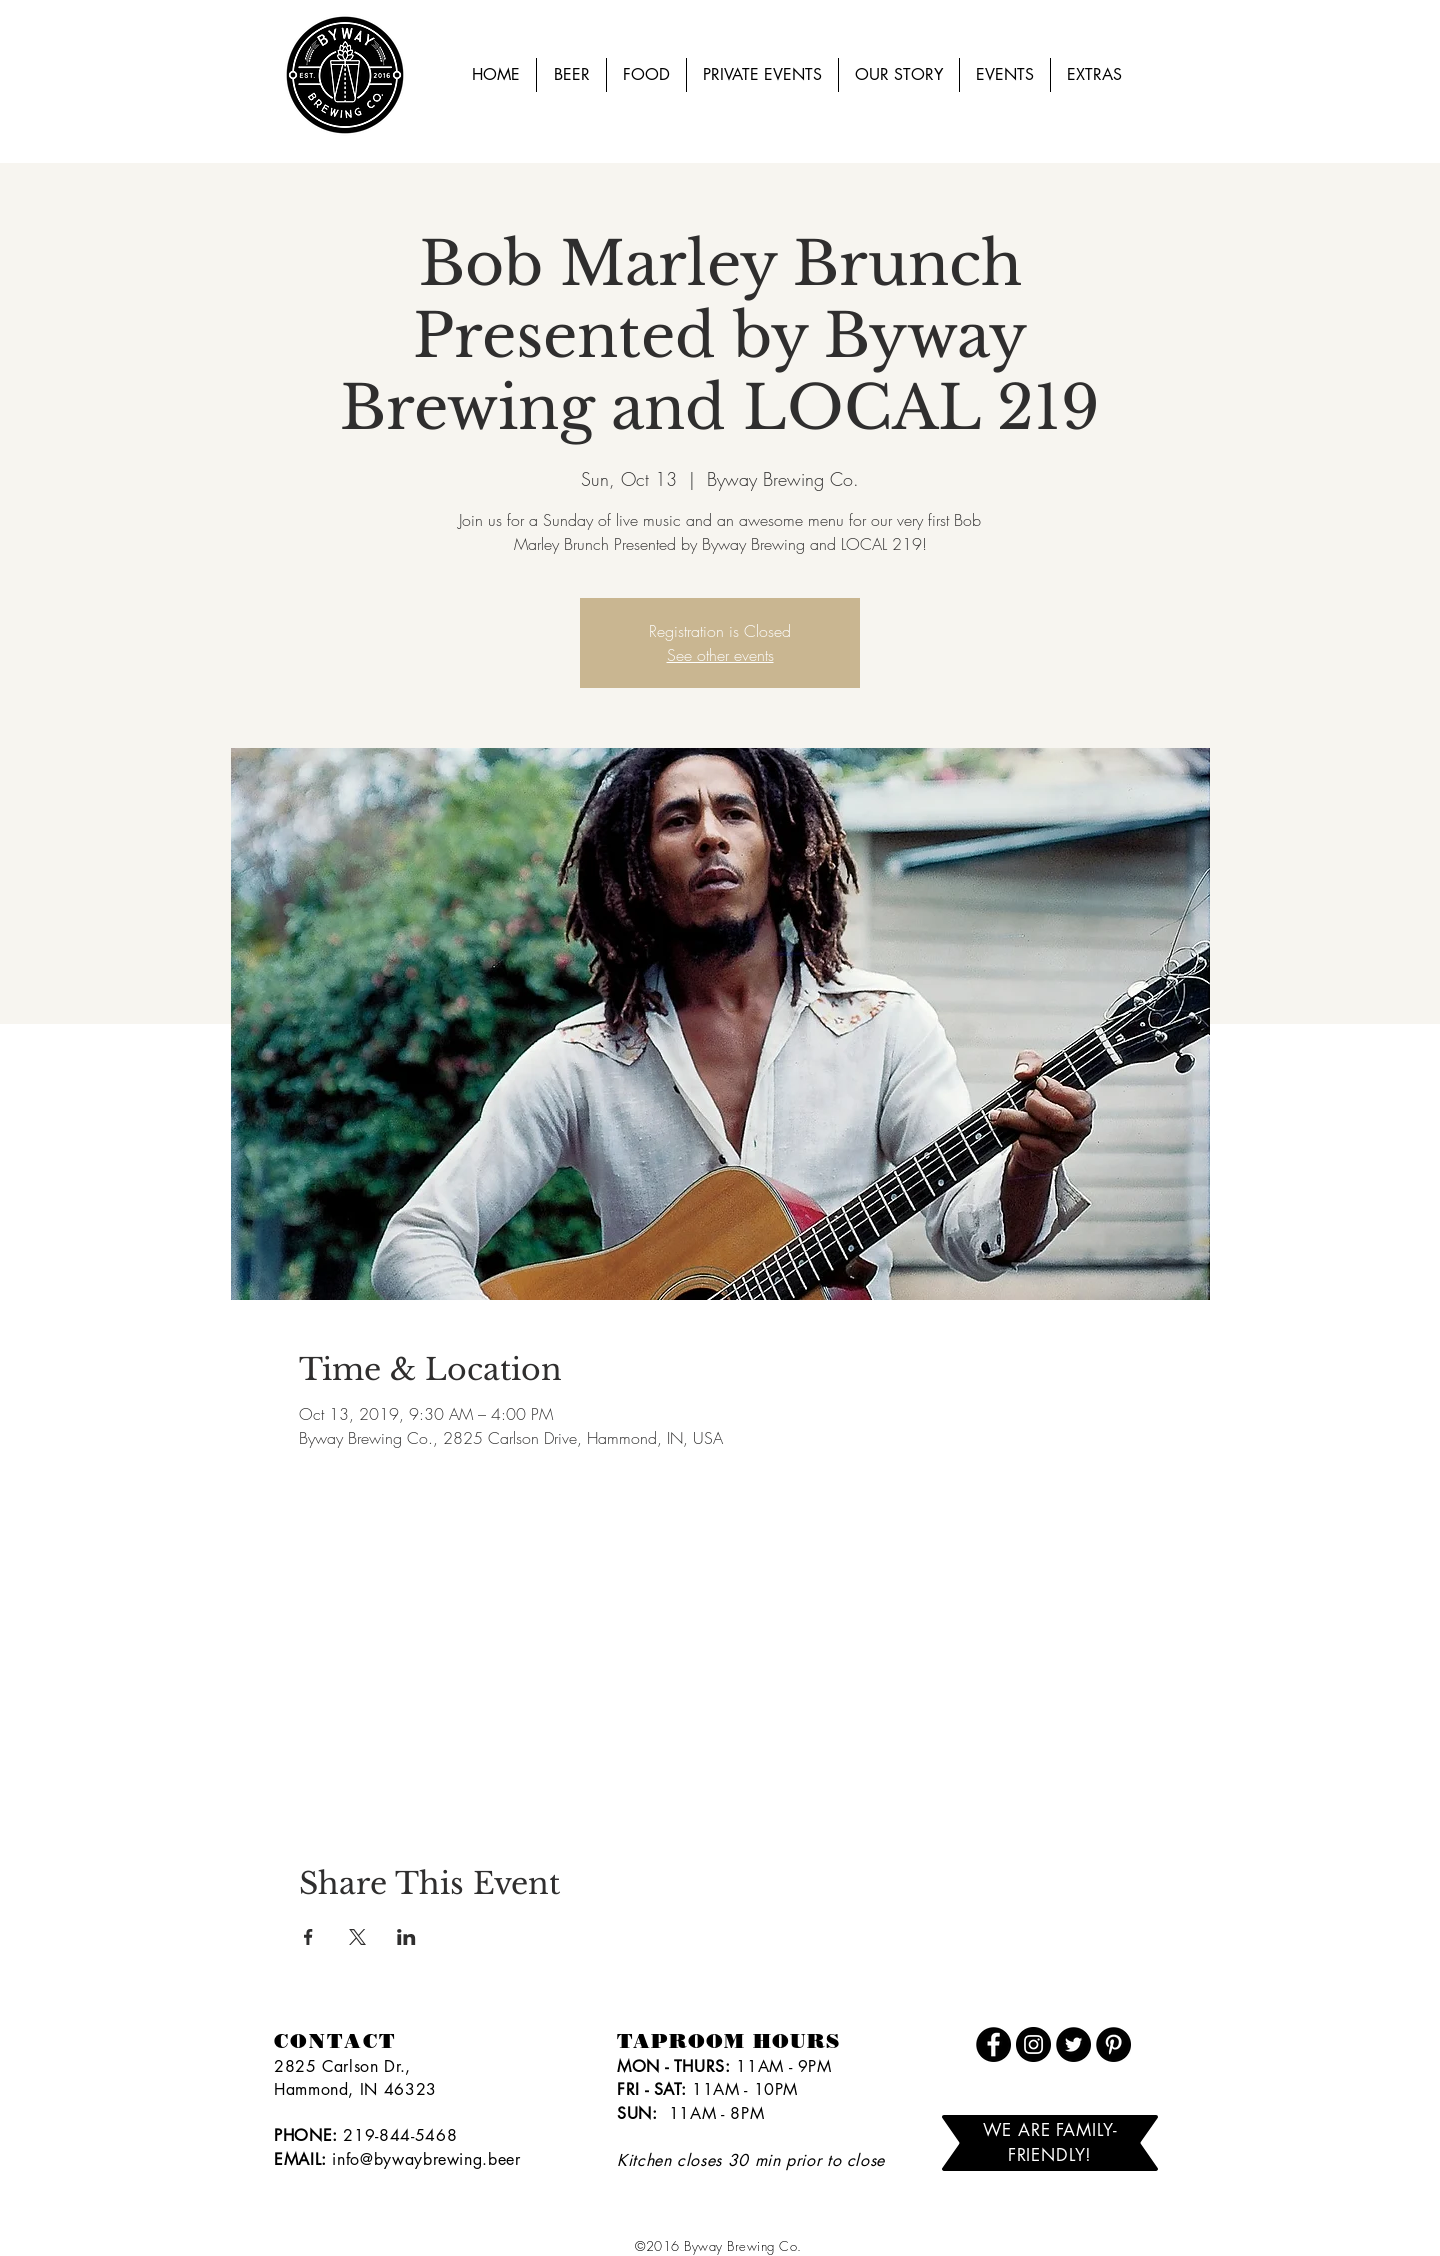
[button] (1005, 75)
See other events (720, 655)
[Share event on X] (357, 1937)
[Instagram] (1033, 2044)
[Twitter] (1073, 2044)
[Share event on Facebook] (308, 1937)
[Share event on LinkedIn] (406, 1937)
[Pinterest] (1113, 2044)
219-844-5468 (400, 2135)
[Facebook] (993, 2044)
